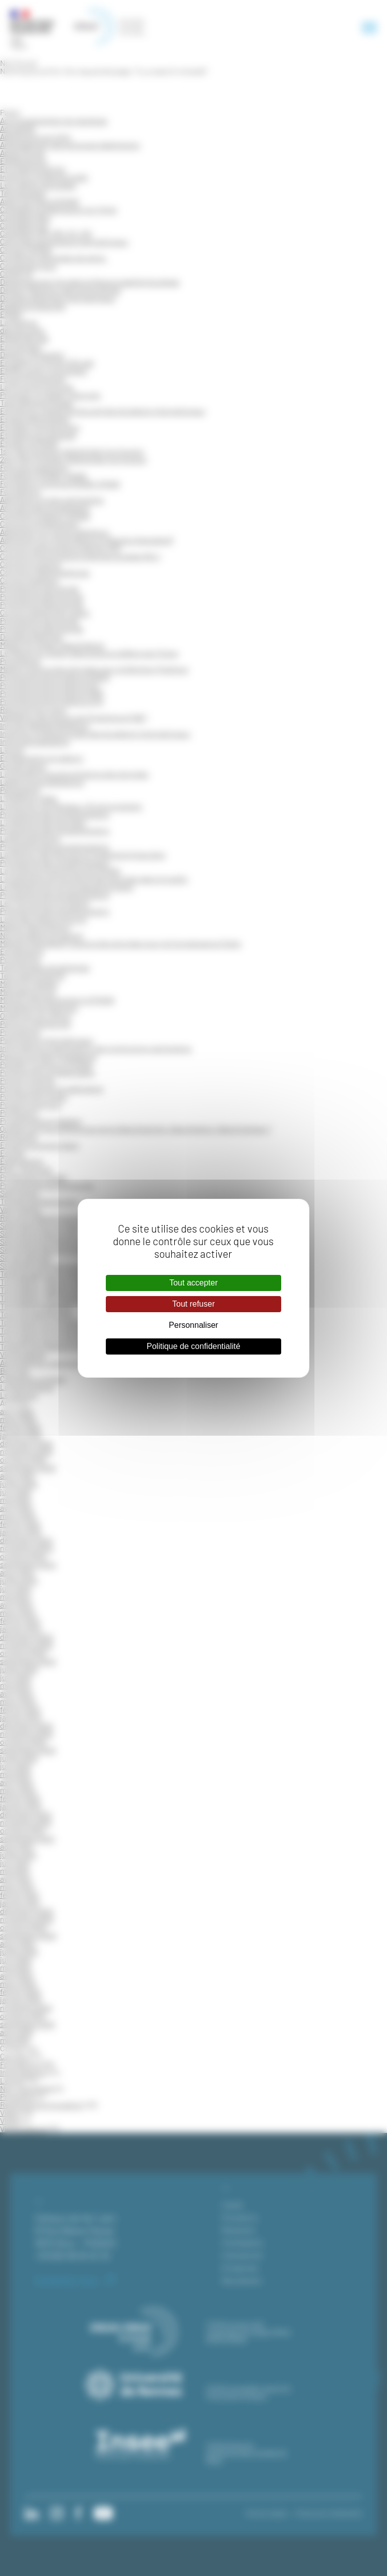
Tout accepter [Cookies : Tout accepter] (193, 1282)
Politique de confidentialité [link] (193, 1346)
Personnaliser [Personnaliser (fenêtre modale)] (193, 1325)
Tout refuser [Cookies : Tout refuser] (193, 1304)
